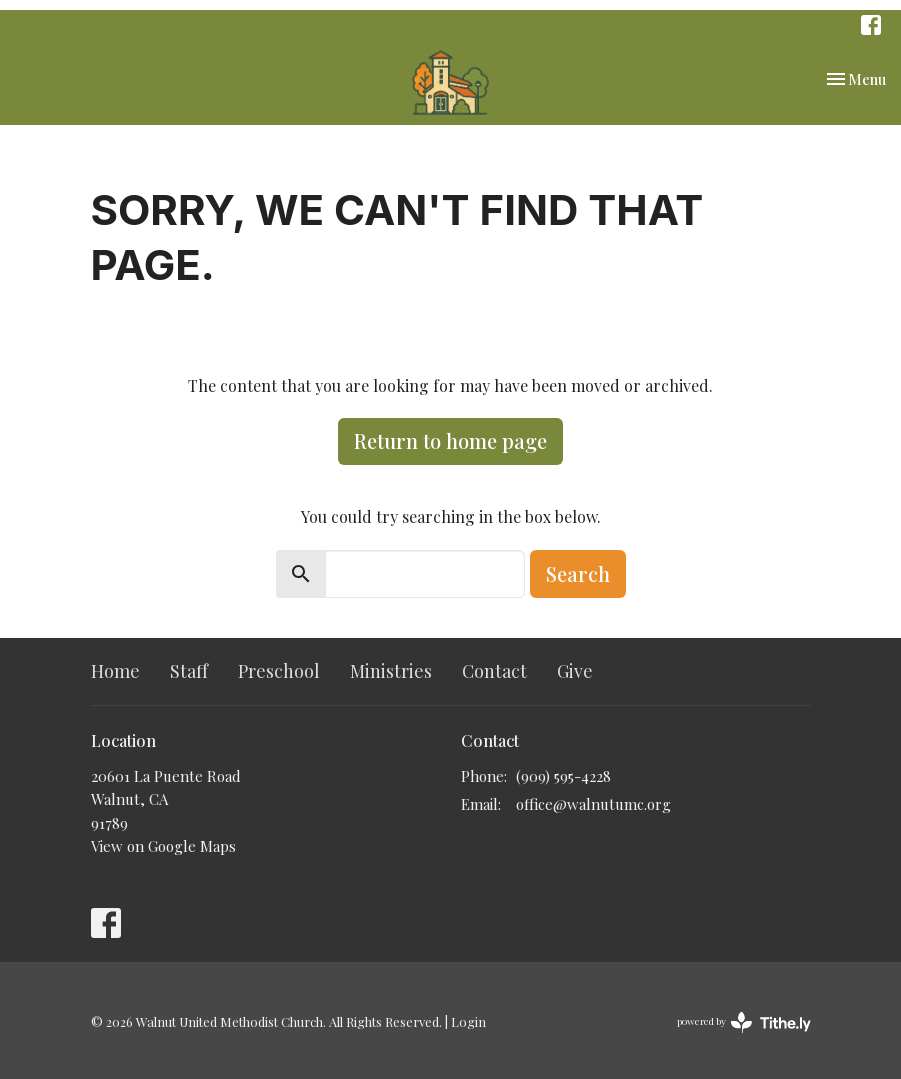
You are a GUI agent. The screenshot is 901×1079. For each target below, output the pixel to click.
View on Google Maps (163, 846)
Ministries (391, 671)
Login (468, 1021)
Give (575, 671)
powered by (744, 1022)
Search (578, 573)
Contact (494, 671)
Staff (189, 671)
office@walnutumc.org (593, 804)
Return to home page (450, 440)
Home (115, 671)
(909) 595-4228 (563, 776)
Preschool (279, 671)
